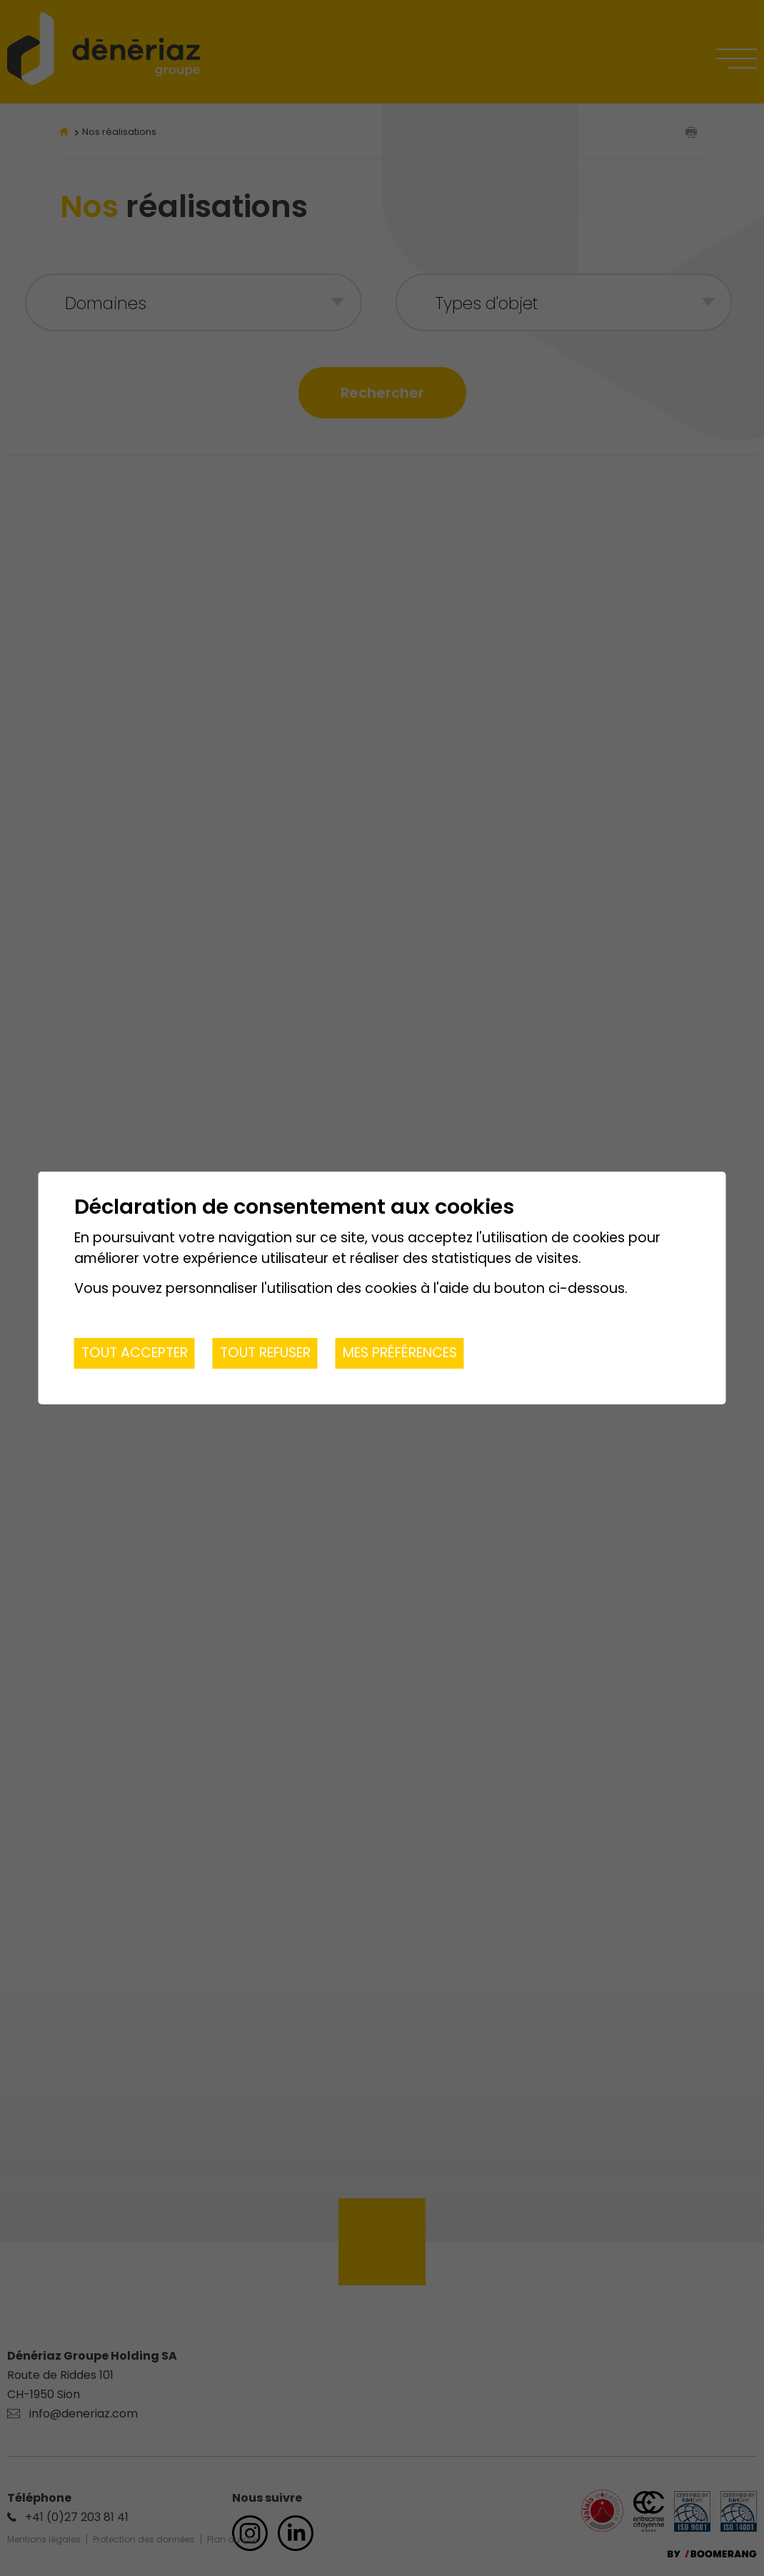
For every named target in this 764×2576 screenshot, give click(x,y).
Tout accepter (134, 1352)
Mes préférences (400, 1352)
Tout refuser (265, 1352)
